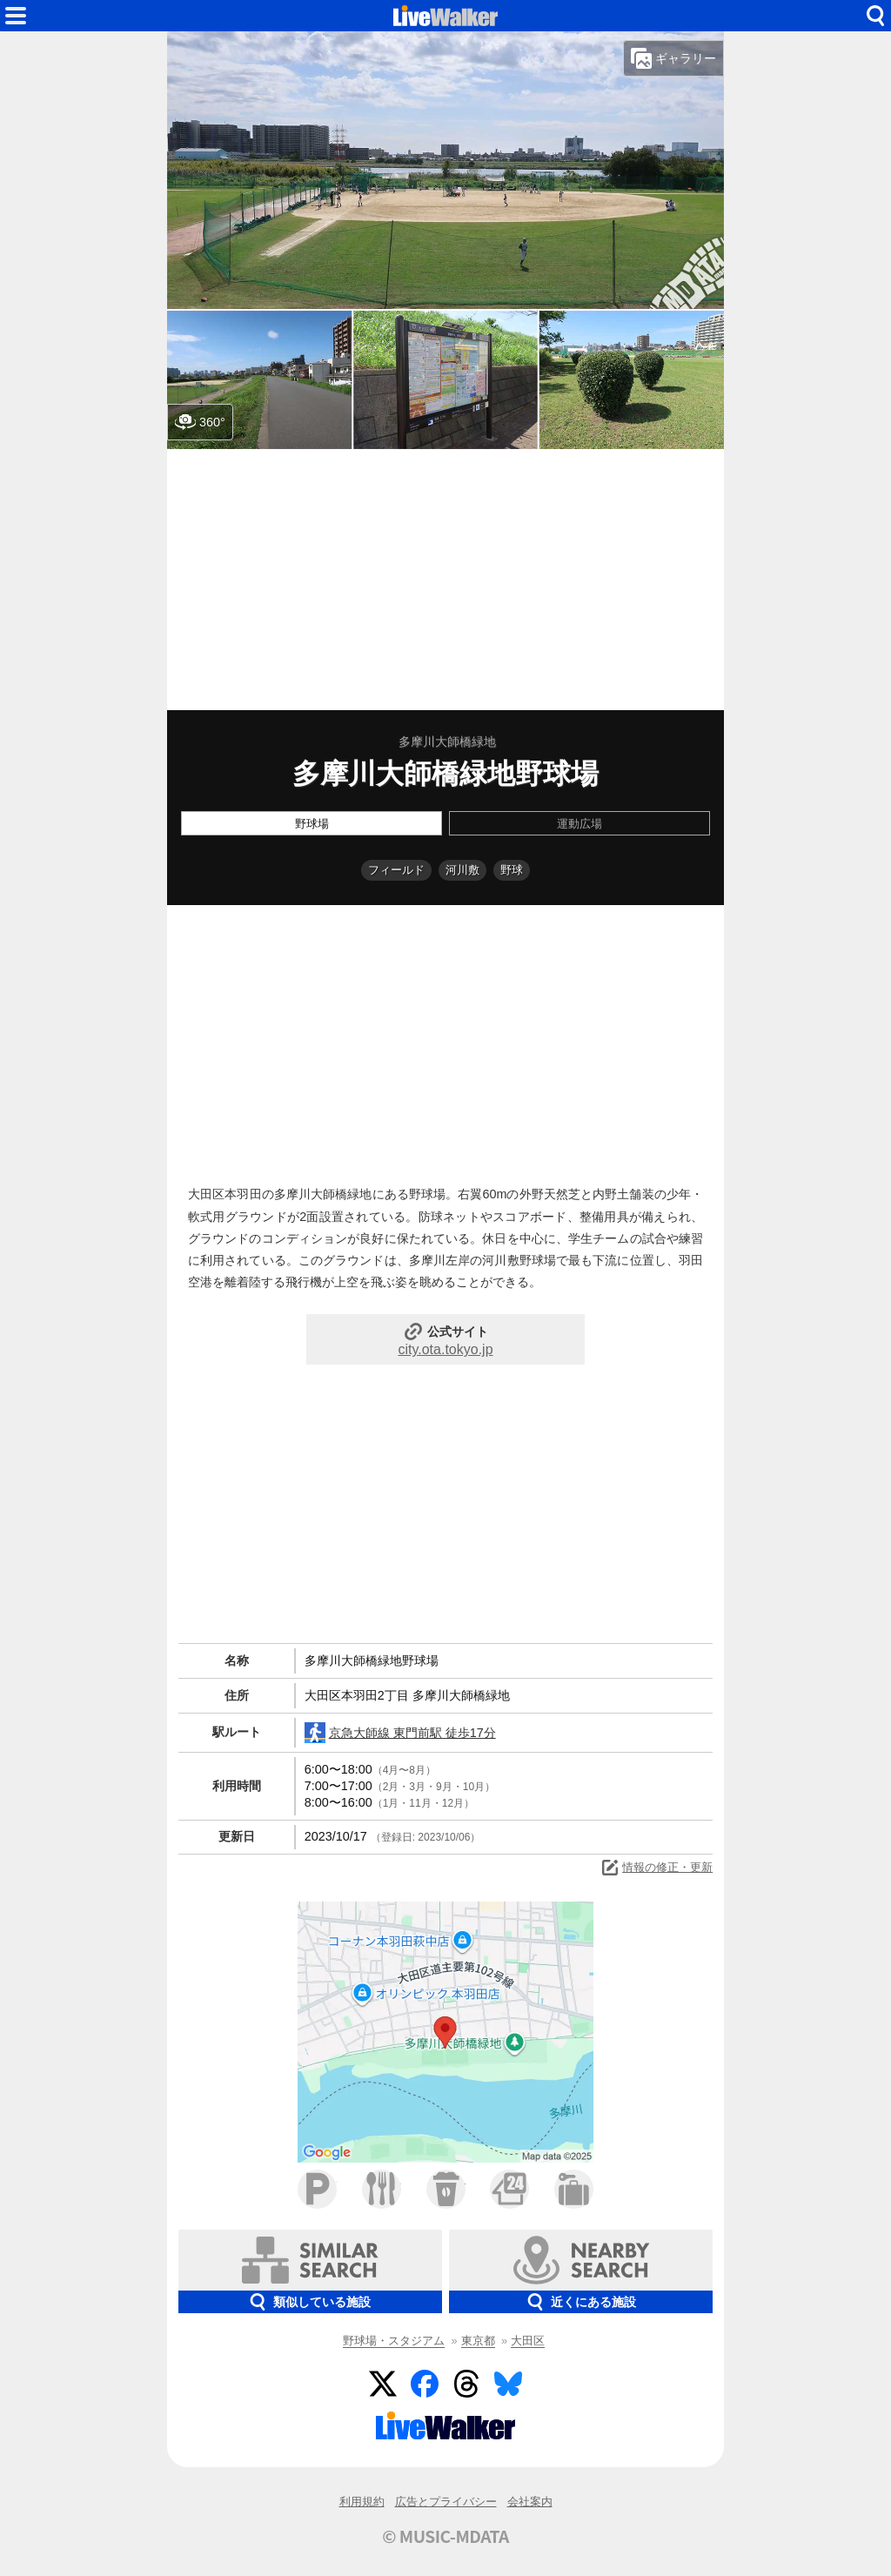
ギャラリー (673, 58)
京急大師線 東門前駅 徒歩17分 (400, 1732)
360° (200, 422)
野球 (511, 869)
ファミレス (381, 2189)
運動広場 (579, 823)
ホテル (573, 2189)
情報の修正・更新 (656, 1867)
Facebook (425, 2384)
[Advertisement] (445, 579)
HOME (445, 15)
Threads (466, 2384)
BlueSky (508, 2384)
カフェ (446, 2189)
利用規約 (362, 2501)
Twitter (383, 2384)
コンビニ (509, 2189)
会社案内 (530, 2501)
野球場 (312, 823)
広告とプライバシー (446, 2501)
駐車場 (317, 2189)
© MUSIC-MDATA (445, 2536)
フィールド (396, 869)
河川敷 (462, 869)
